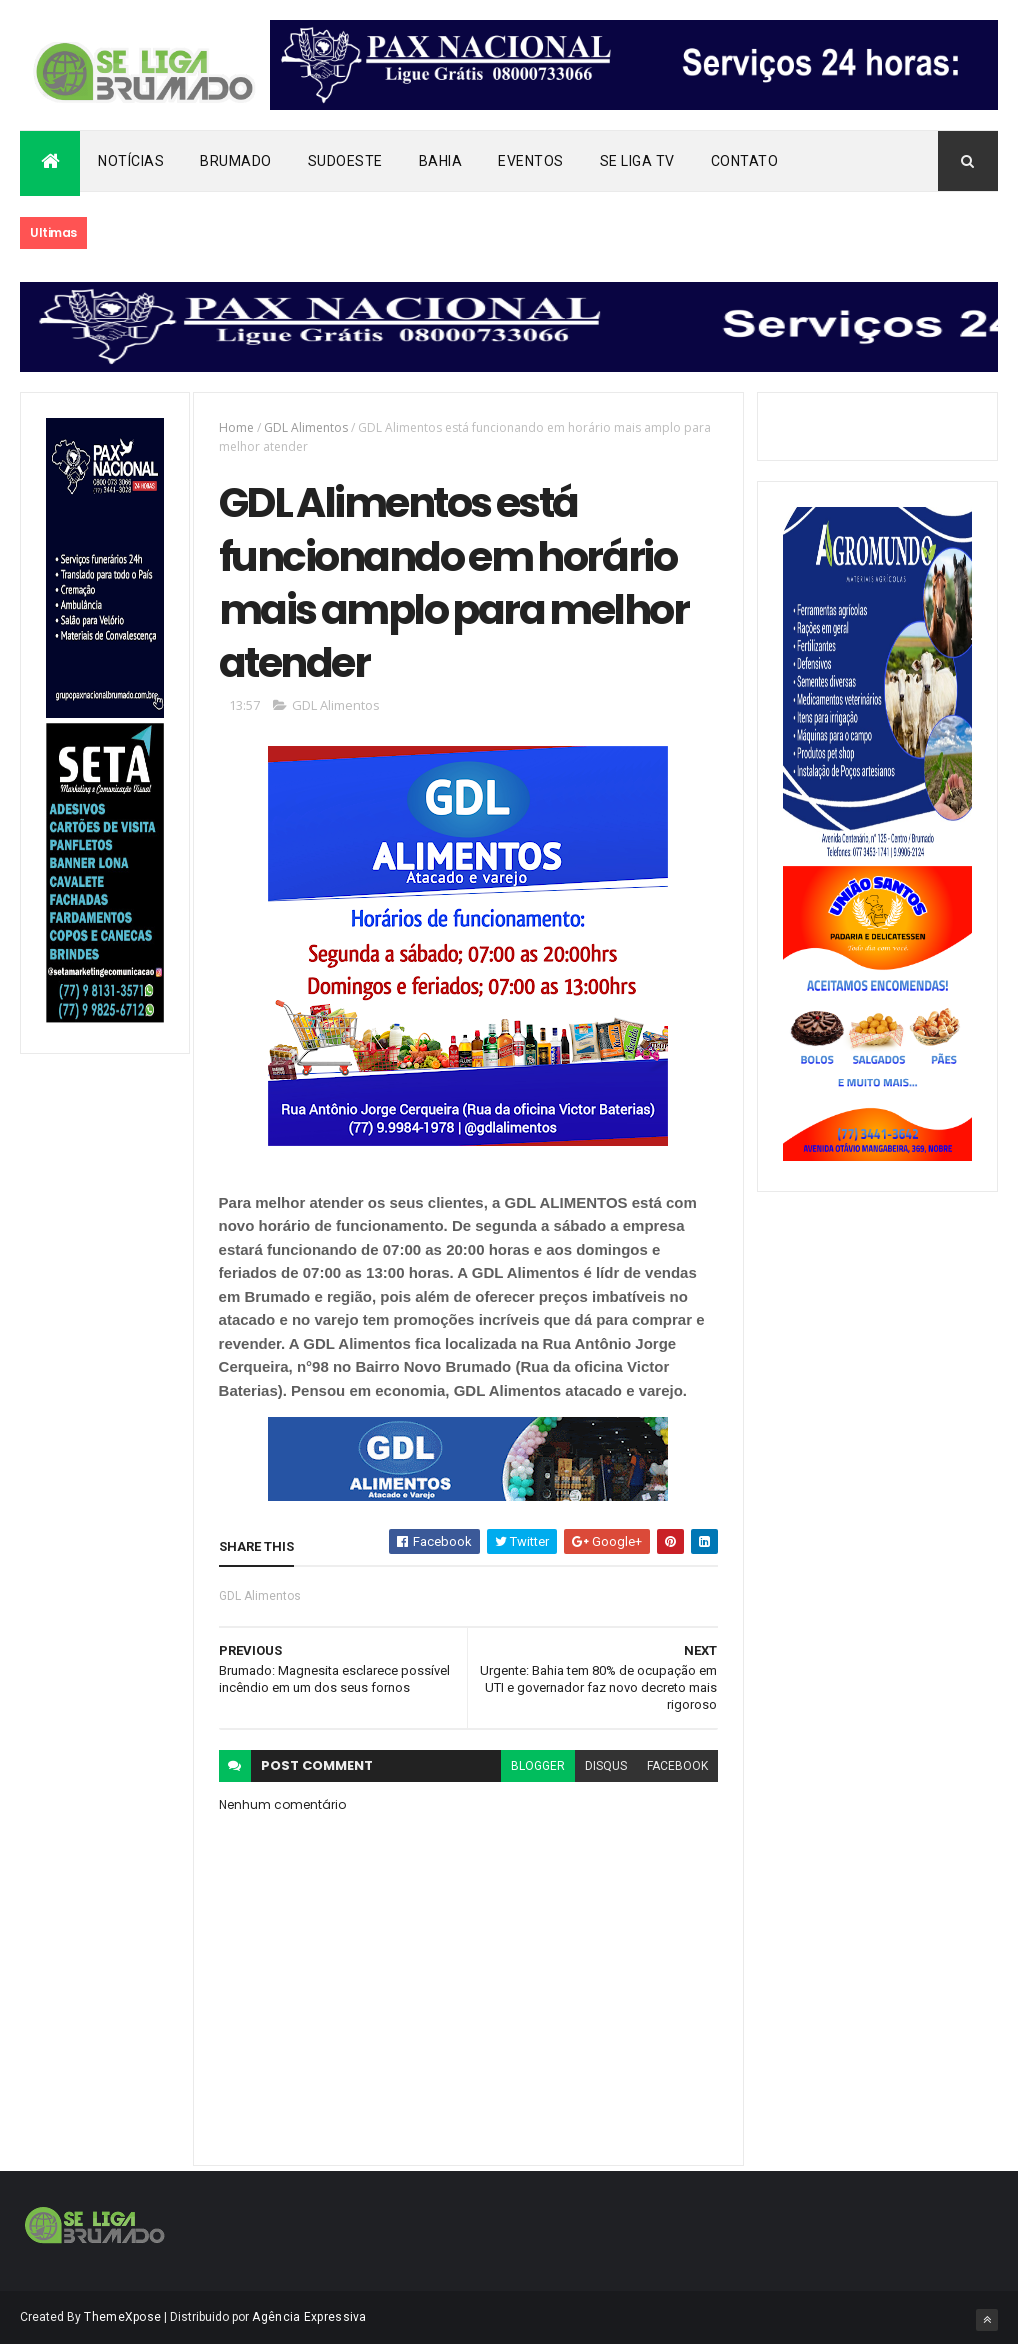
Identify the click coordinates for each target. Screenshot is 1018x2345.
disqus (606, 1766)
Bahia (441, 161)
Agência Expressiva (309, 2317)
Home (236, 427)
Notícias (131, 161)
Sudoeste (345, 161)
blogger (538, 1766)
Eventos (531, 161)
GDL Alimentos (306, 427)
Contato (745, 161)
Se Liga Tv (637, 161)
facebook (677, 1766)
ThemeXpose (122, 2317)
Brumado (236, 161)
